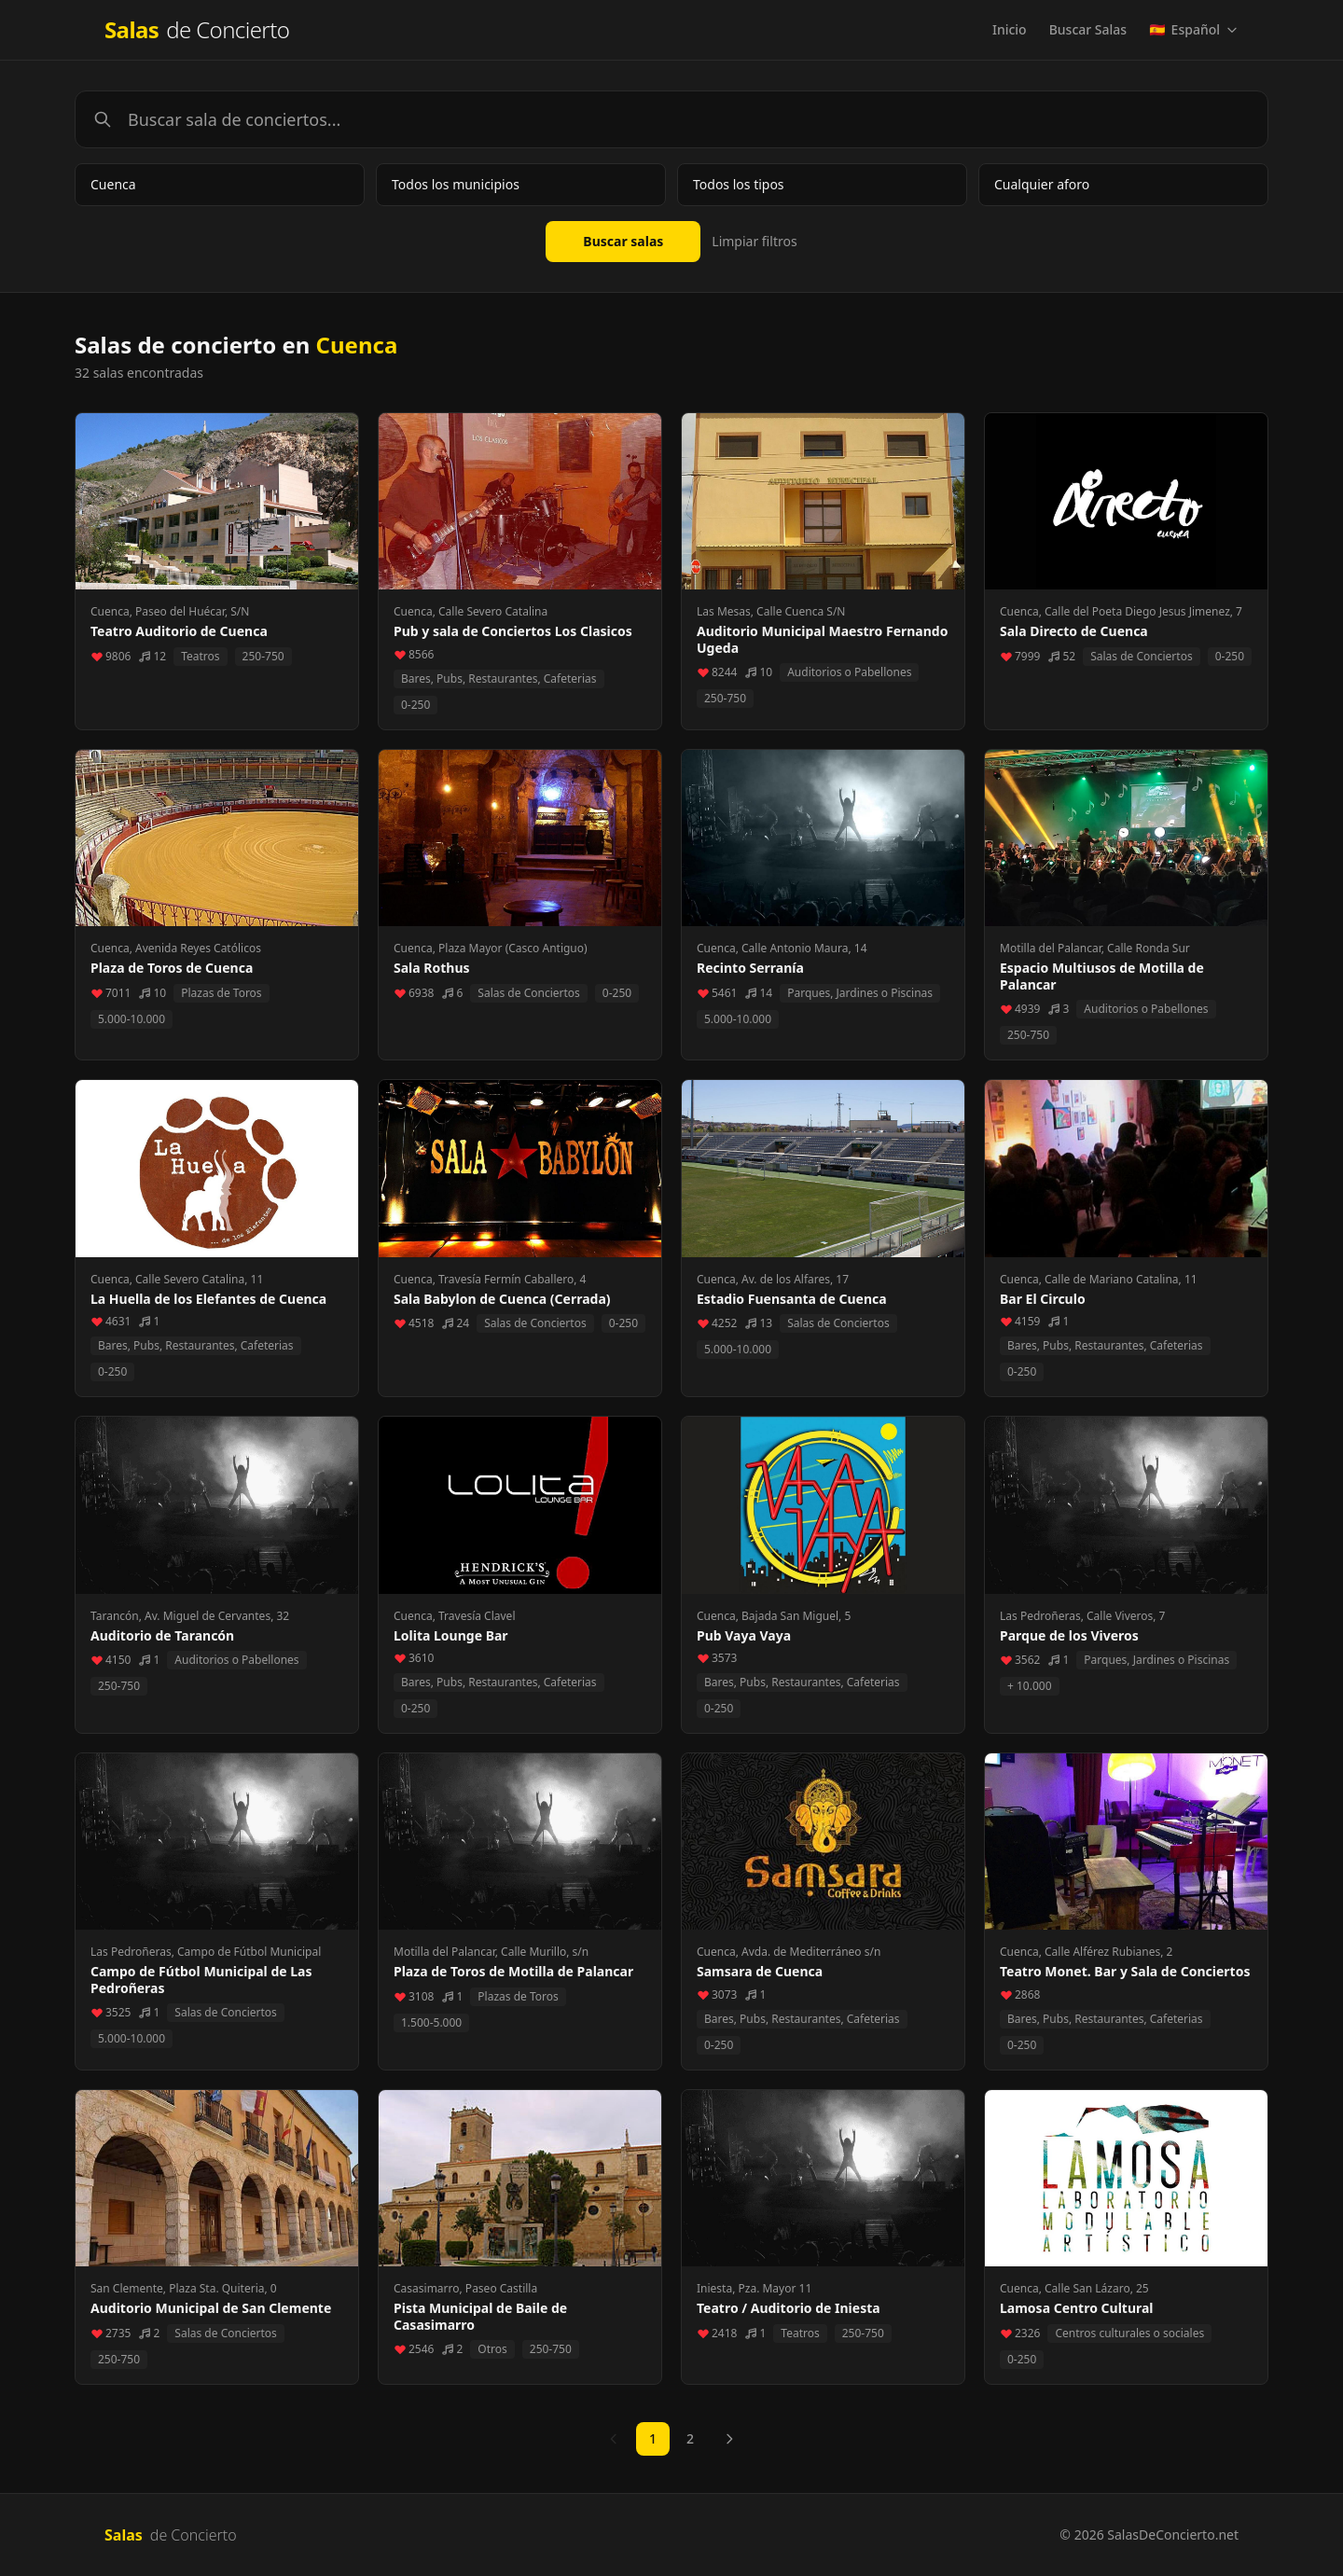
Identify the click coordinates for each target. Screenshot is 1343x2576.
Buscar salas (623, 241)
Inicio (1009, 29)
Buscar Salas (1088, 29)
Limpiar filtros (754, 241)
